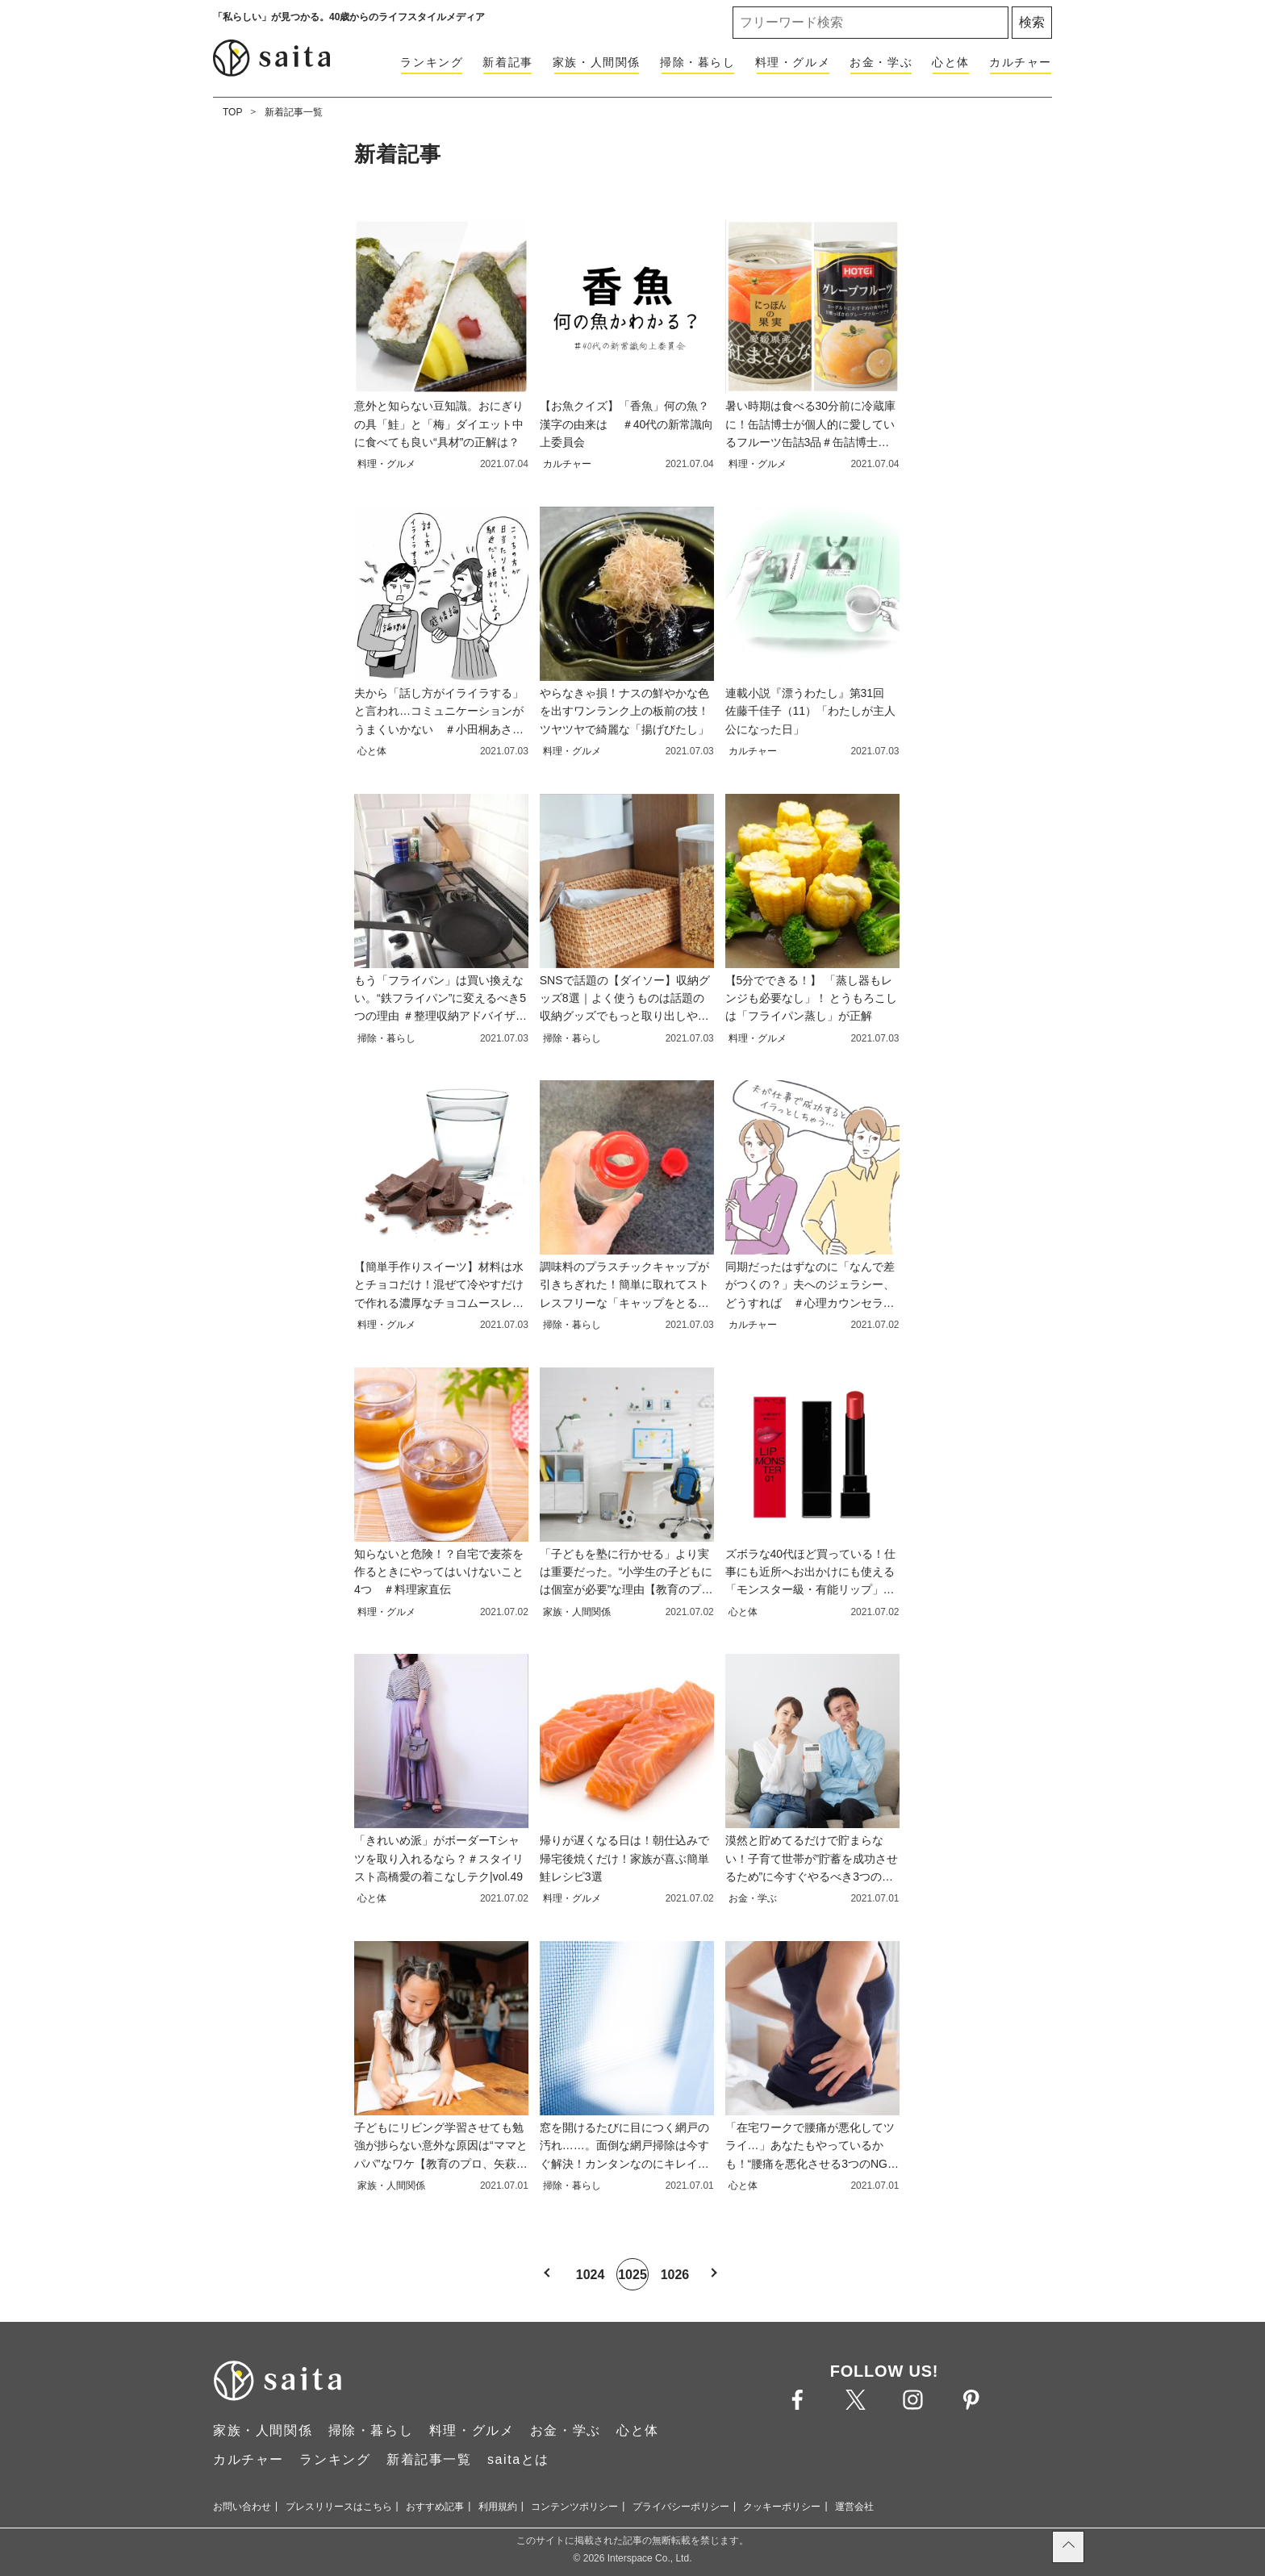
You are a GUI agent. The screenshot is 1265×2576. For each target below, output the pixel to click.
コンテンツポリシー (574, 2506)
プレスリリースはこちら (339, 2506)
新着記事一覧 (294, 112)
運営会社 (854, 2506)
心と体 (951, 62)
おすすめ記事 (435, 2506)
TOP (232, 112)
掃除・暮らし (698, 62)
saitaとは (518, 2459)
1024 (590, 2275)
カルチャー (1020, 62)
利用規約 (497, 2506)
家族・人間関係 (597, 62)
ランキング (431, 62)
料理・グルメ (793, 62)
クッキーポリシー (781, 2506)
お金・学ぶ (881, 62)
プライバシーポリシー (680, 2506)
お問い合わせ (242, 2506)
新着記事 (507, 62)
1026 (675, 2275)
